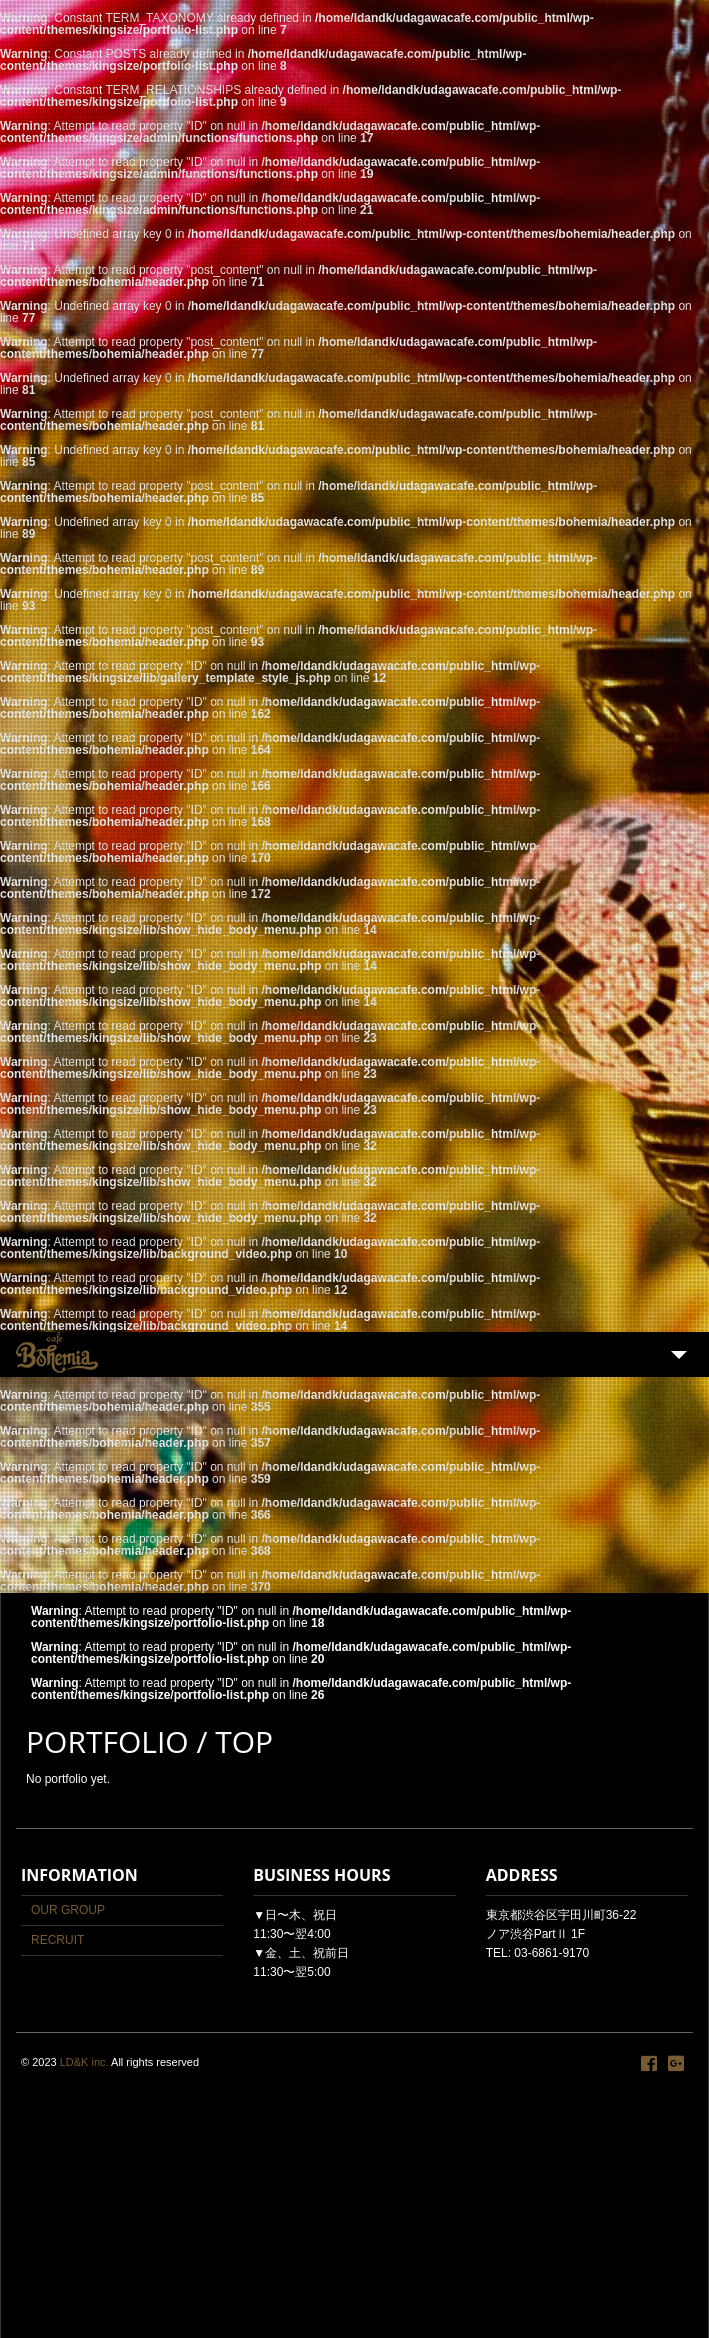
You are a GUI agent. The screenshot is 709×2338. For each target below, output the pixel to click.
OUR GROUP (68, 1910)
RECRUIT (57, 1940)
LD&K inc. (84, 2062)
